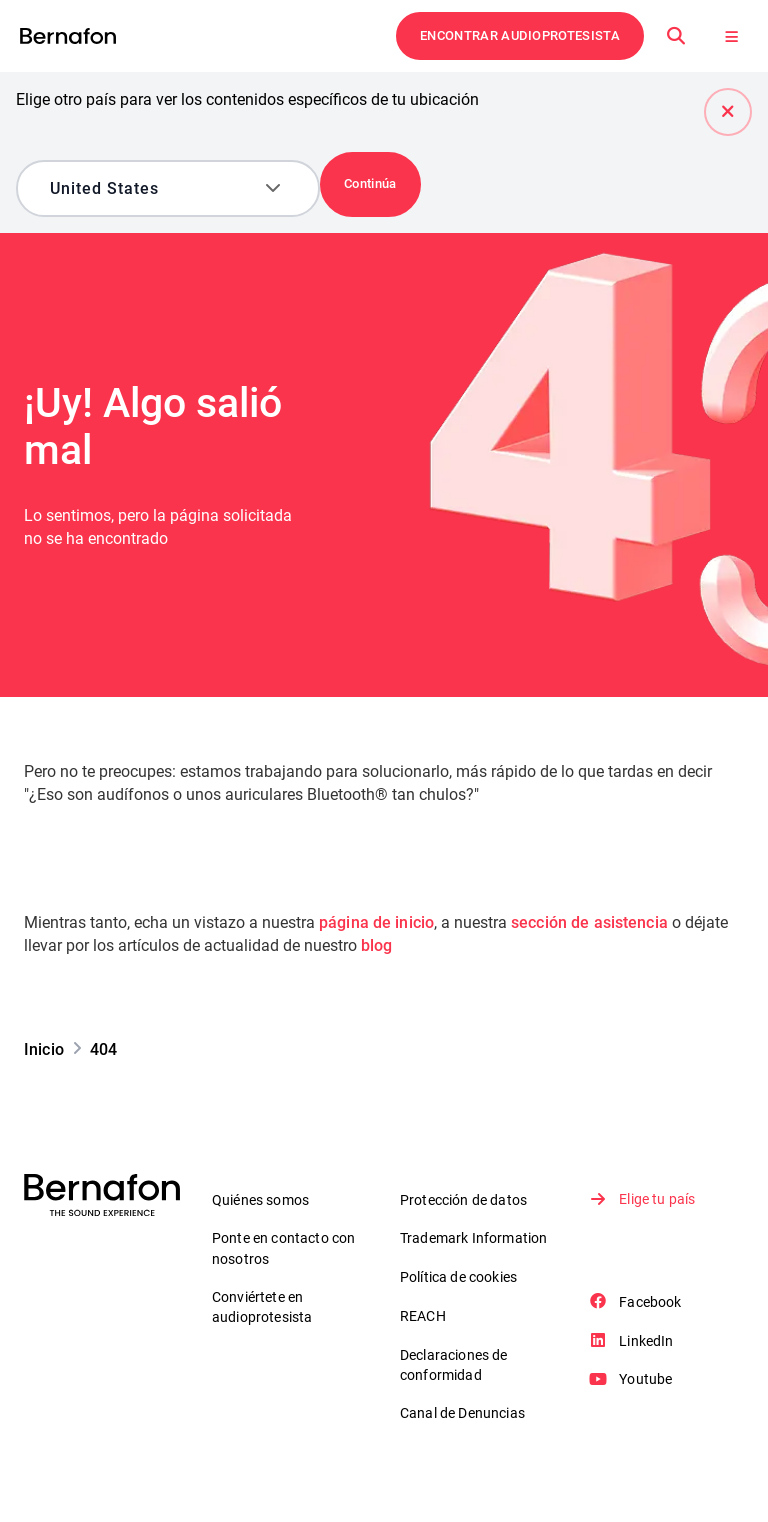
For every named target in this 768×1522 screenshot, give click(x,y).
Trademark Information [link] (473, 1238)
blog (377, 945)
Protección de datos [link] (463, 1200)
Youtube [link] (632, 1380)
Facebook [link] (637, 1302)
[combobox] (153, 188)
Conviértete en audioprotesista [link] (262, 1308)
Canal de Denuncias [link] (462, 1414)
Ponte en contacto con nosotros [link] (283, 1248)
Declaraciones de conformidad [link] (454, 1365)
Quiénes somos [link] (260, 1200)
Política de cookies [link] (458, 1277)
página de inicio (378, 922)
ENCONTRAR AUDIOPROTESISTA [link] (520, 35)
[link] (68, 36)
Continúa (370, 183)
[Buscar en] (676, 36)
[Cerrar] (728, 112)
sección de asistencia (594, 922)
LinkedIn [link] (633, 1341)
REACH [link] (423, 1316)
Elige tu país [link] (644, 1199)
